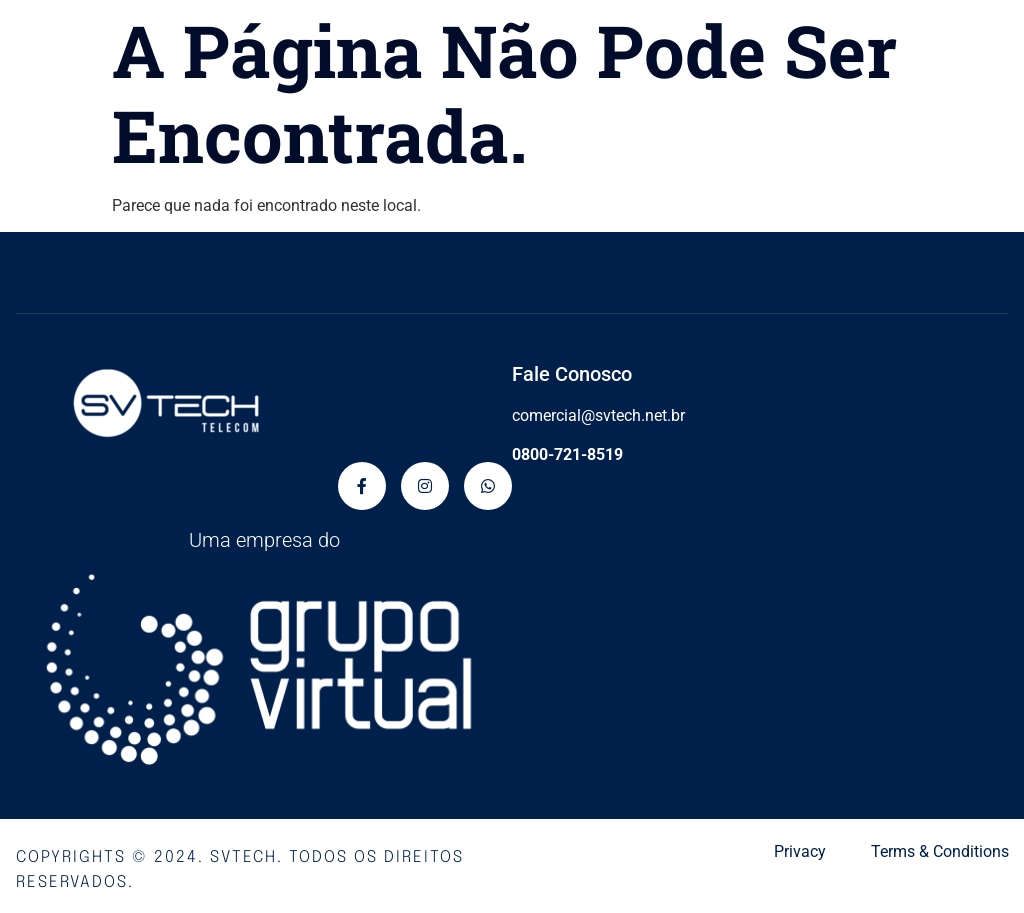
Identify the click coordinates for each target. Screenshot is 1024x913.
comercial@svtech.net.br (598, 415)
